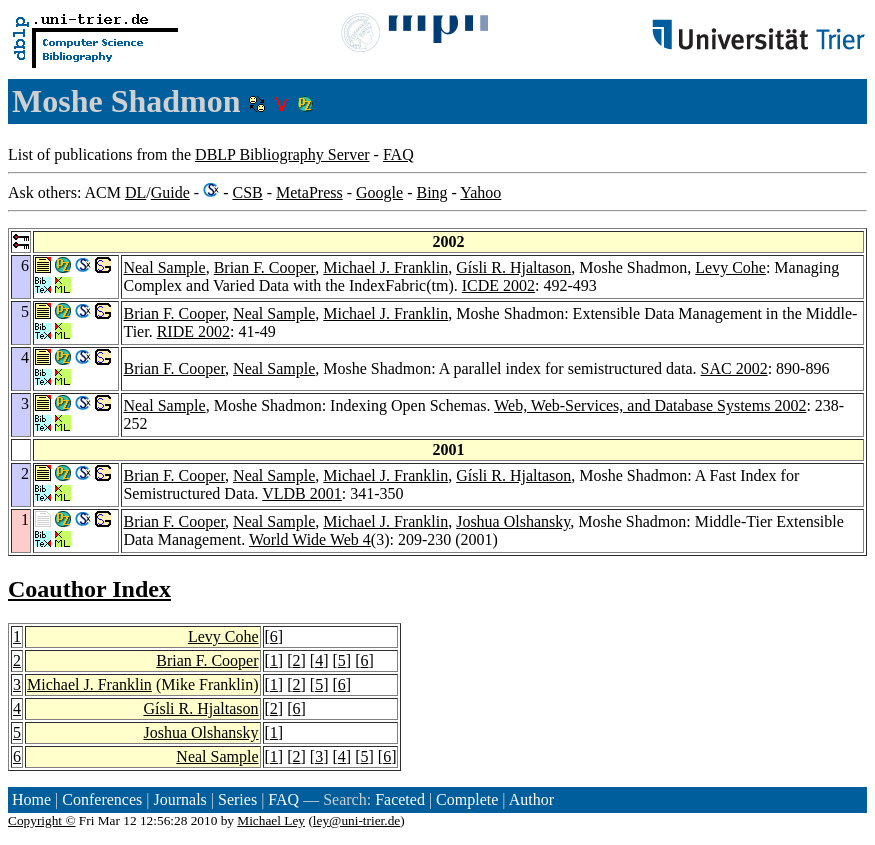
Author (531, 799)
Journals (179, 799)
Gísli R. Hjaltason (513, 267)
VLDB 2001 (302, 493)
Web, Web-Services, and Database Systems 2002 (650, 405)
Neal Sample (164, 267)
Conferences (102, 799)
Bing (431, 192)
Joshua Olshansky (513, 521)
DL (135, 192)
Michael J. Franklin (385, 267)
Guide (170, 192)
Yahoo (480, 192)
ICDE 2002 (498, 285)
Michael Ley (271, 820)
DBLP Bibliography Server (282, 154)
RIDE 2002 (193, 331)
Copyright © (42, 820)
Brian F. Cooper (265, 267)
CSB (247, 192)
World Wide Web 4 (310, 539)
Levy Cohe (730, 267)
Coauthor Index (89, 589)
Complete (467, 799)
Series (237, 799)
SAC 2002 (734, 368)
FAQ (398, 154)
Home (31, 799)
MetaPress (309, 192)
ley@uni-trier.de (356, 820)
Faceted (400, 799)
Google (379, 192)
